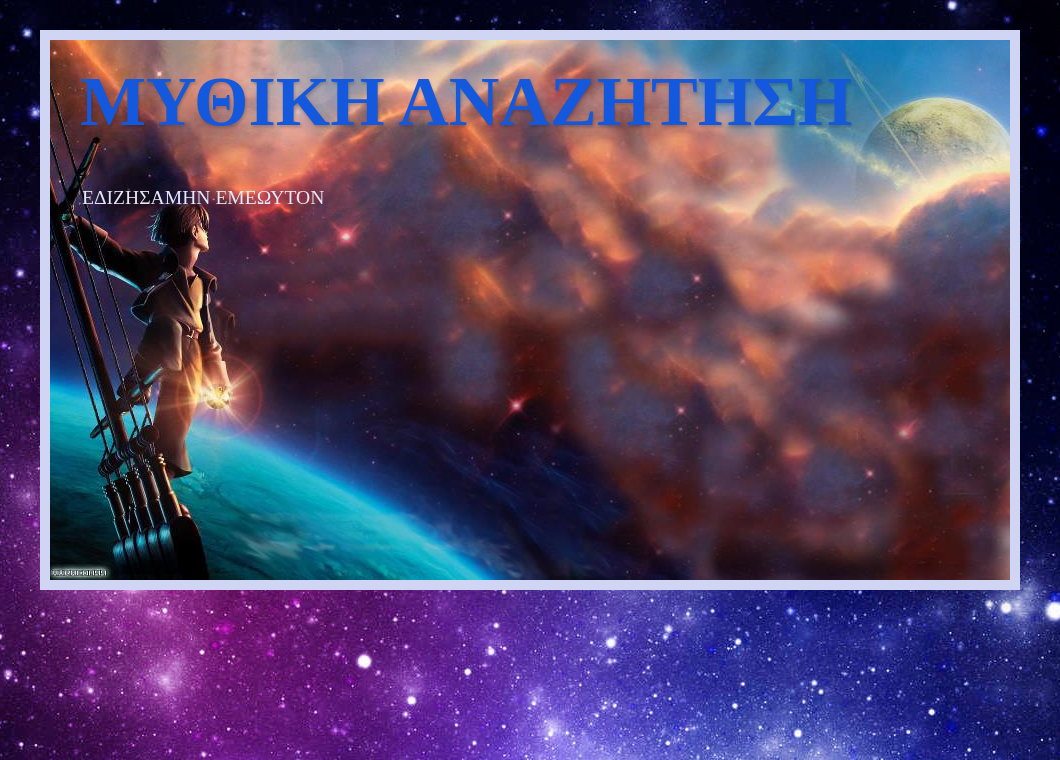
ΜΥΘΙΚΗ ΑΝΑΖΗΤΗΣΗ (466, 101)
